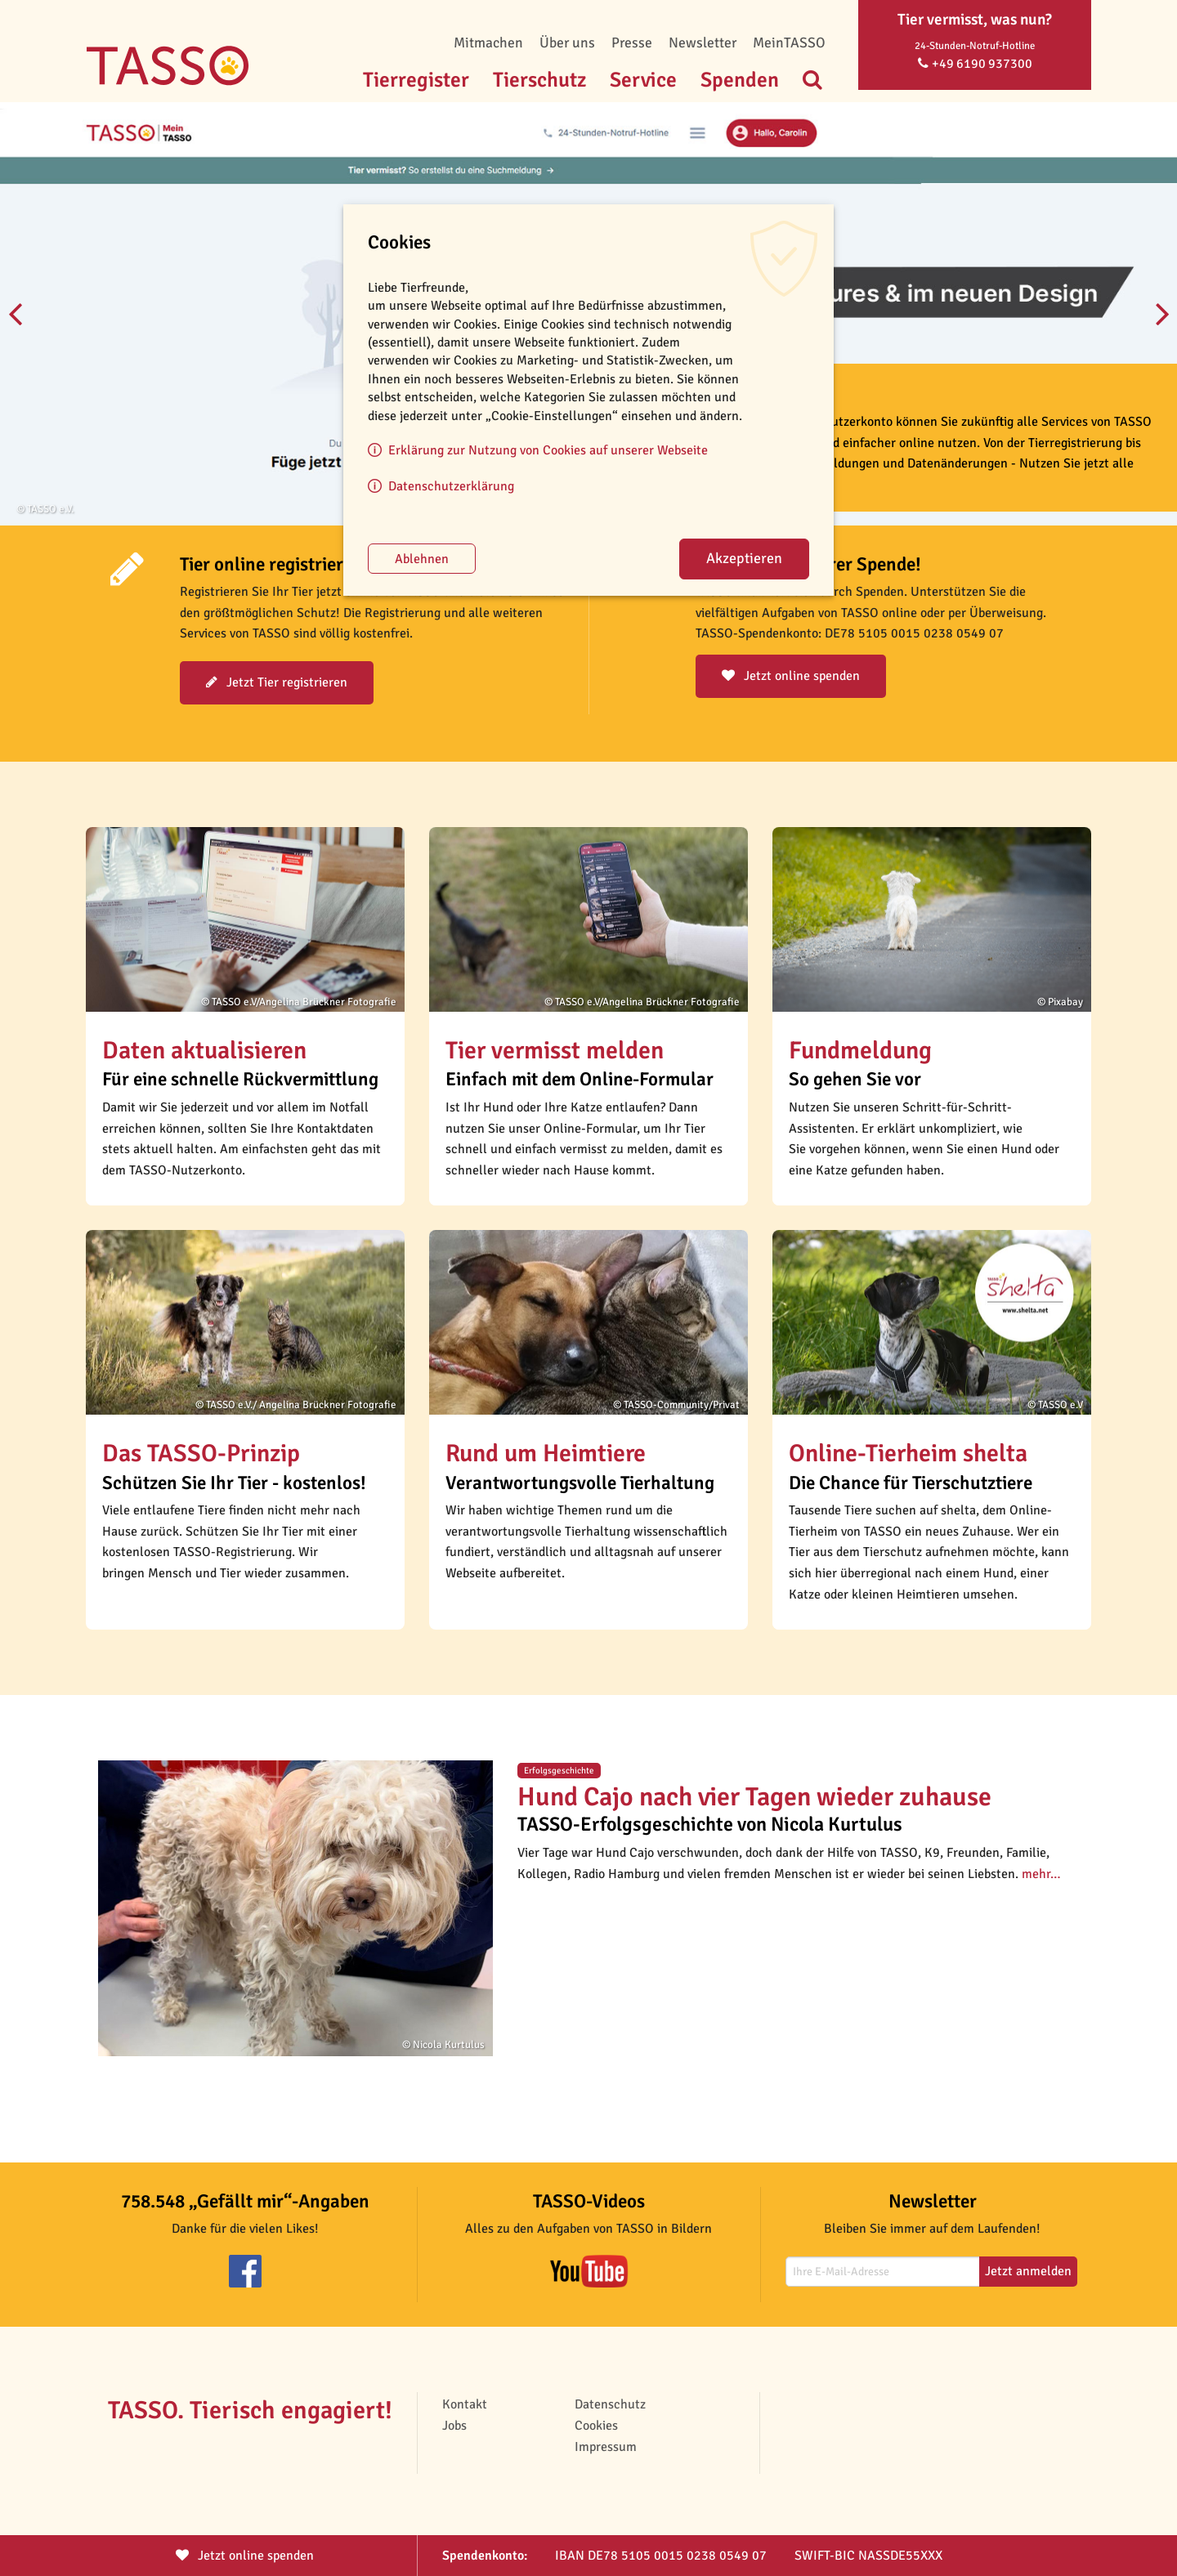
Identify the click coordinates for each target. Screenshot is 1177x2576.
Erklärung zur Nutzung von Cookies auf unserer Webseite (548, 450)
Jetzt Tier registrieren (276, 682)
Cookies (596, 2425)
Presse (631, 42)
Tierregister (416, 79)
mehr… (1041, 1874)
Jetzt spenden (245, 2555)
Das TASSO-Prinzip (201, 1453)
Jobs (454, 2425)
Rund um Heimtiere (545, 1453)
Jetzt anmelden (1028, 2271)
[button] (245, 919)
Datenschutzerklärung (451, 486)
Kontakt (464, 2404)
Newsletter (702, 42)
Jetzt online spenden (791, 676)
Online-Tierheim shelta (908, 1453)
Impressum (606, 2447)
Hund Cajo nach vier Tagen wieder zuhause (754, 1797)
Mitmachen (488, 42)
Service (643, 79)
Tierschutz (539, 79)
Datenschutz (610, 2404)
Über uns (567, 42)
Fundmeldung (860, 1050)
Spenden (739, 79)
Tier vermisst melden (554, 1050)
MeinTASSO (789, 42)
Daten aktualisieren (204, 1050)
